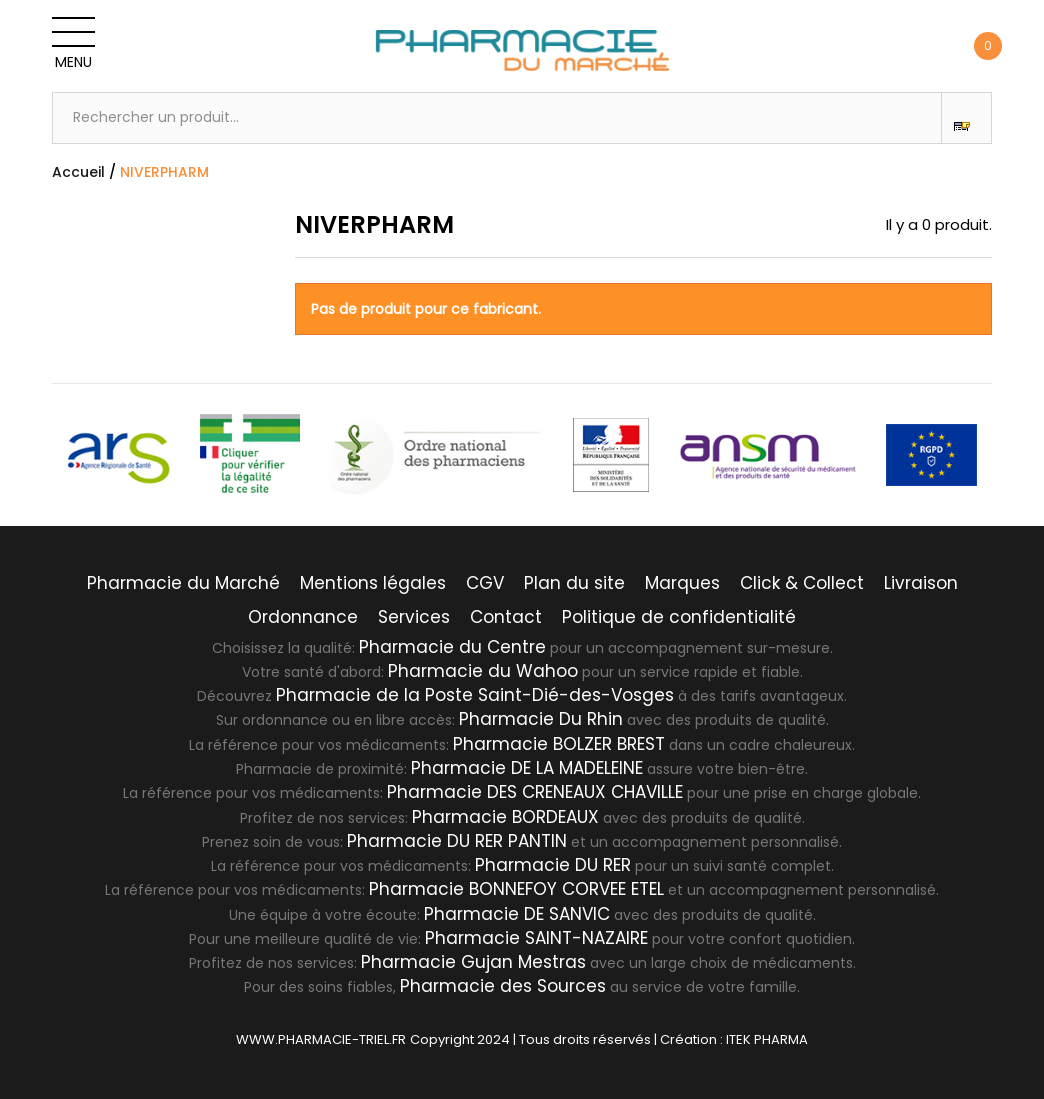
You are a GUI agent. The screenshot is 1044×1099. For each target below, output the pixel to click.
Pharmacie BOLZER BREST (559, 744)
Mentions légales (373, 583)
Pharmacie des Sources (503, 986)
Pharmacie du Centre (452, 647)
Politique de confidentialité (679, 617)
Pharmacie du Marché (183, 583)
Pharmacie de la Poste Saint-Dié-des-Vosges (475, 695)
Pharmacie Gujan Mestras (473, 962)
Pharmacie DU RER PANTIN (457, 841)
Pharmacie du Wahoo (483, 671)
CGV (485, 583)
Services (414, 617)
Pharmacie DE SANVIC (517, 914)
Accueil (78, 172)
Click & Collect (802, 583)
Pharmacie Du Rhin (541, 719)
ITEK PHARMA (767, 1039)
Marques (682, 583)
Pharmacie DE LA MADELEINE (527, 768)
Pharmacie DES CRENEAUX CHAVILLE (535, 792)
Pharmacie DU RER (553, 865)
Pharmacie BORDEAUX (505, 817)
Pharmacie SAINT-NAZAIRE (536, 938)
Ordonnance (303, 617)
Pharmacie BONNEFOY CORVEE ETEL (516, 889)
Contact (506, 617)
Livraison (921, 583)
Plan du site (574, 583)
